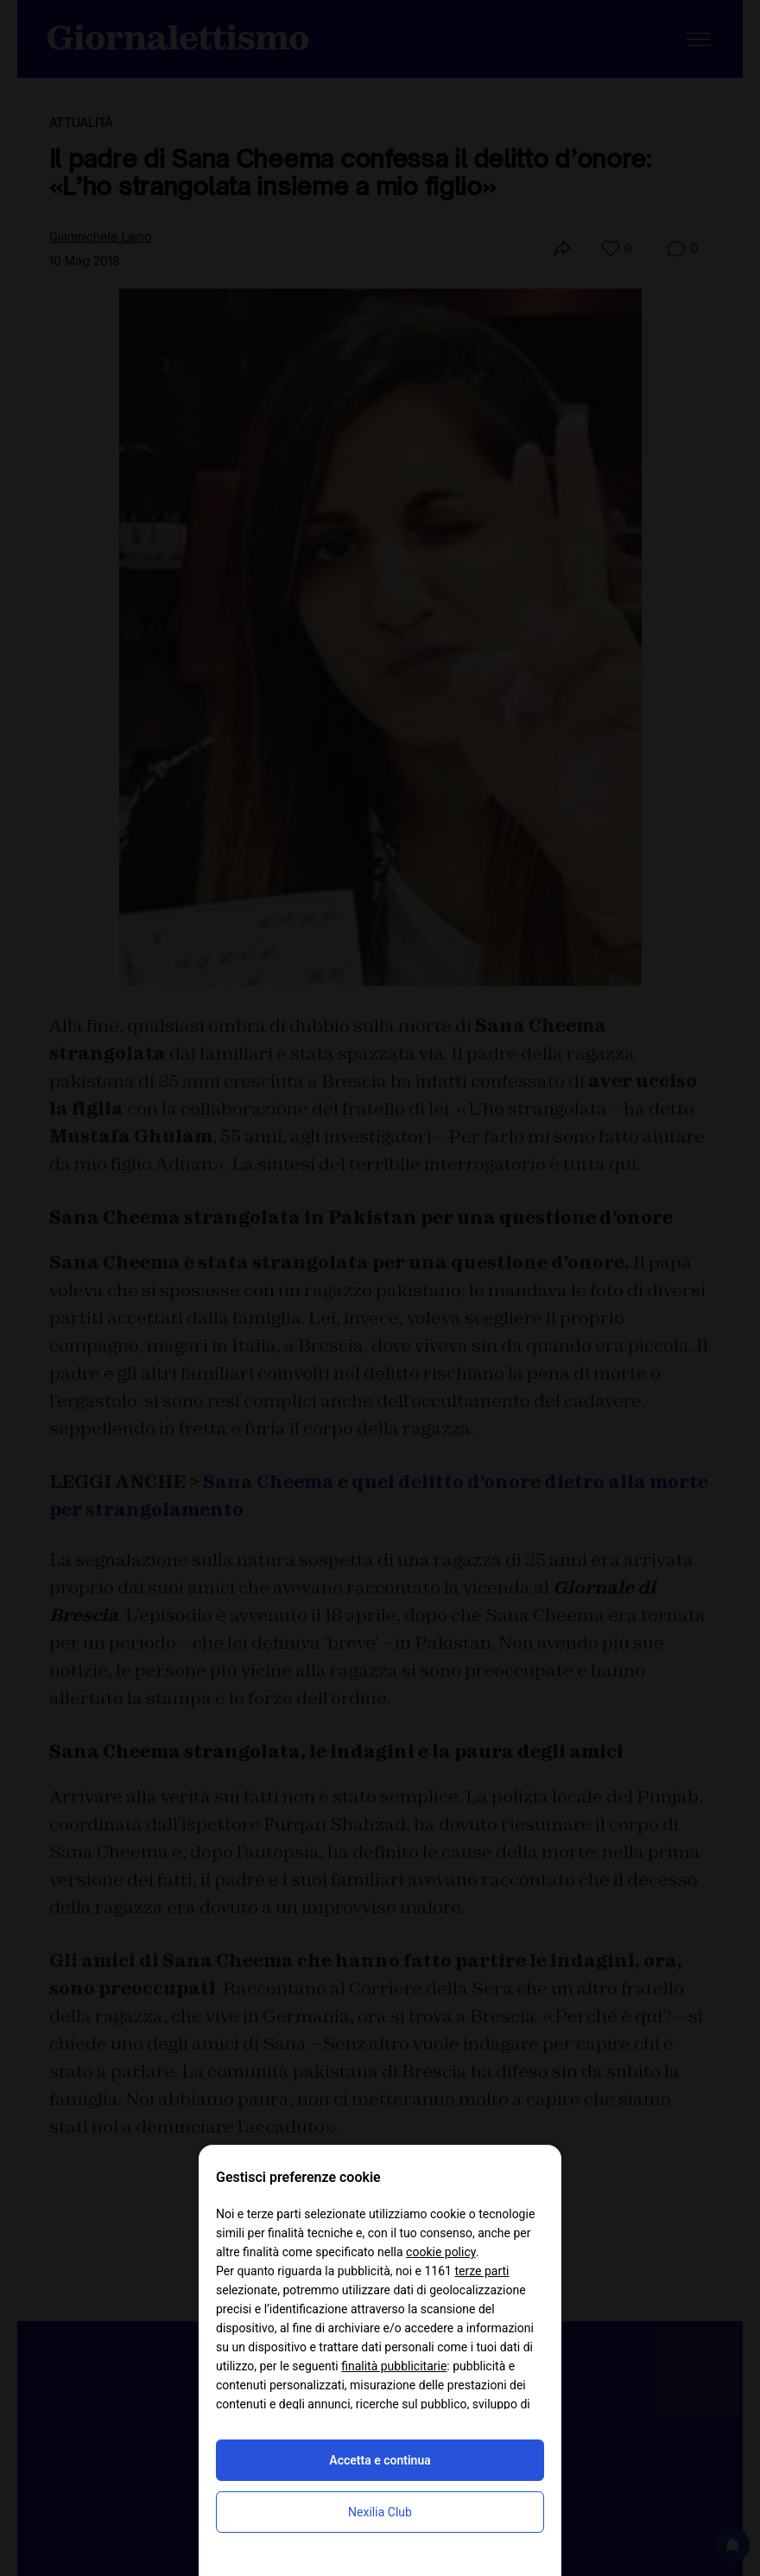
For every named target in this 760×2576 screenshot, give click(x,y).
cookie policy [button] (441, 2252)
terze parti (481, 2271)
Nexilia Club (380, 2512)
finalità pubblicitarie (393, 2366)
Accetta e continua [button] (379, 2460)
